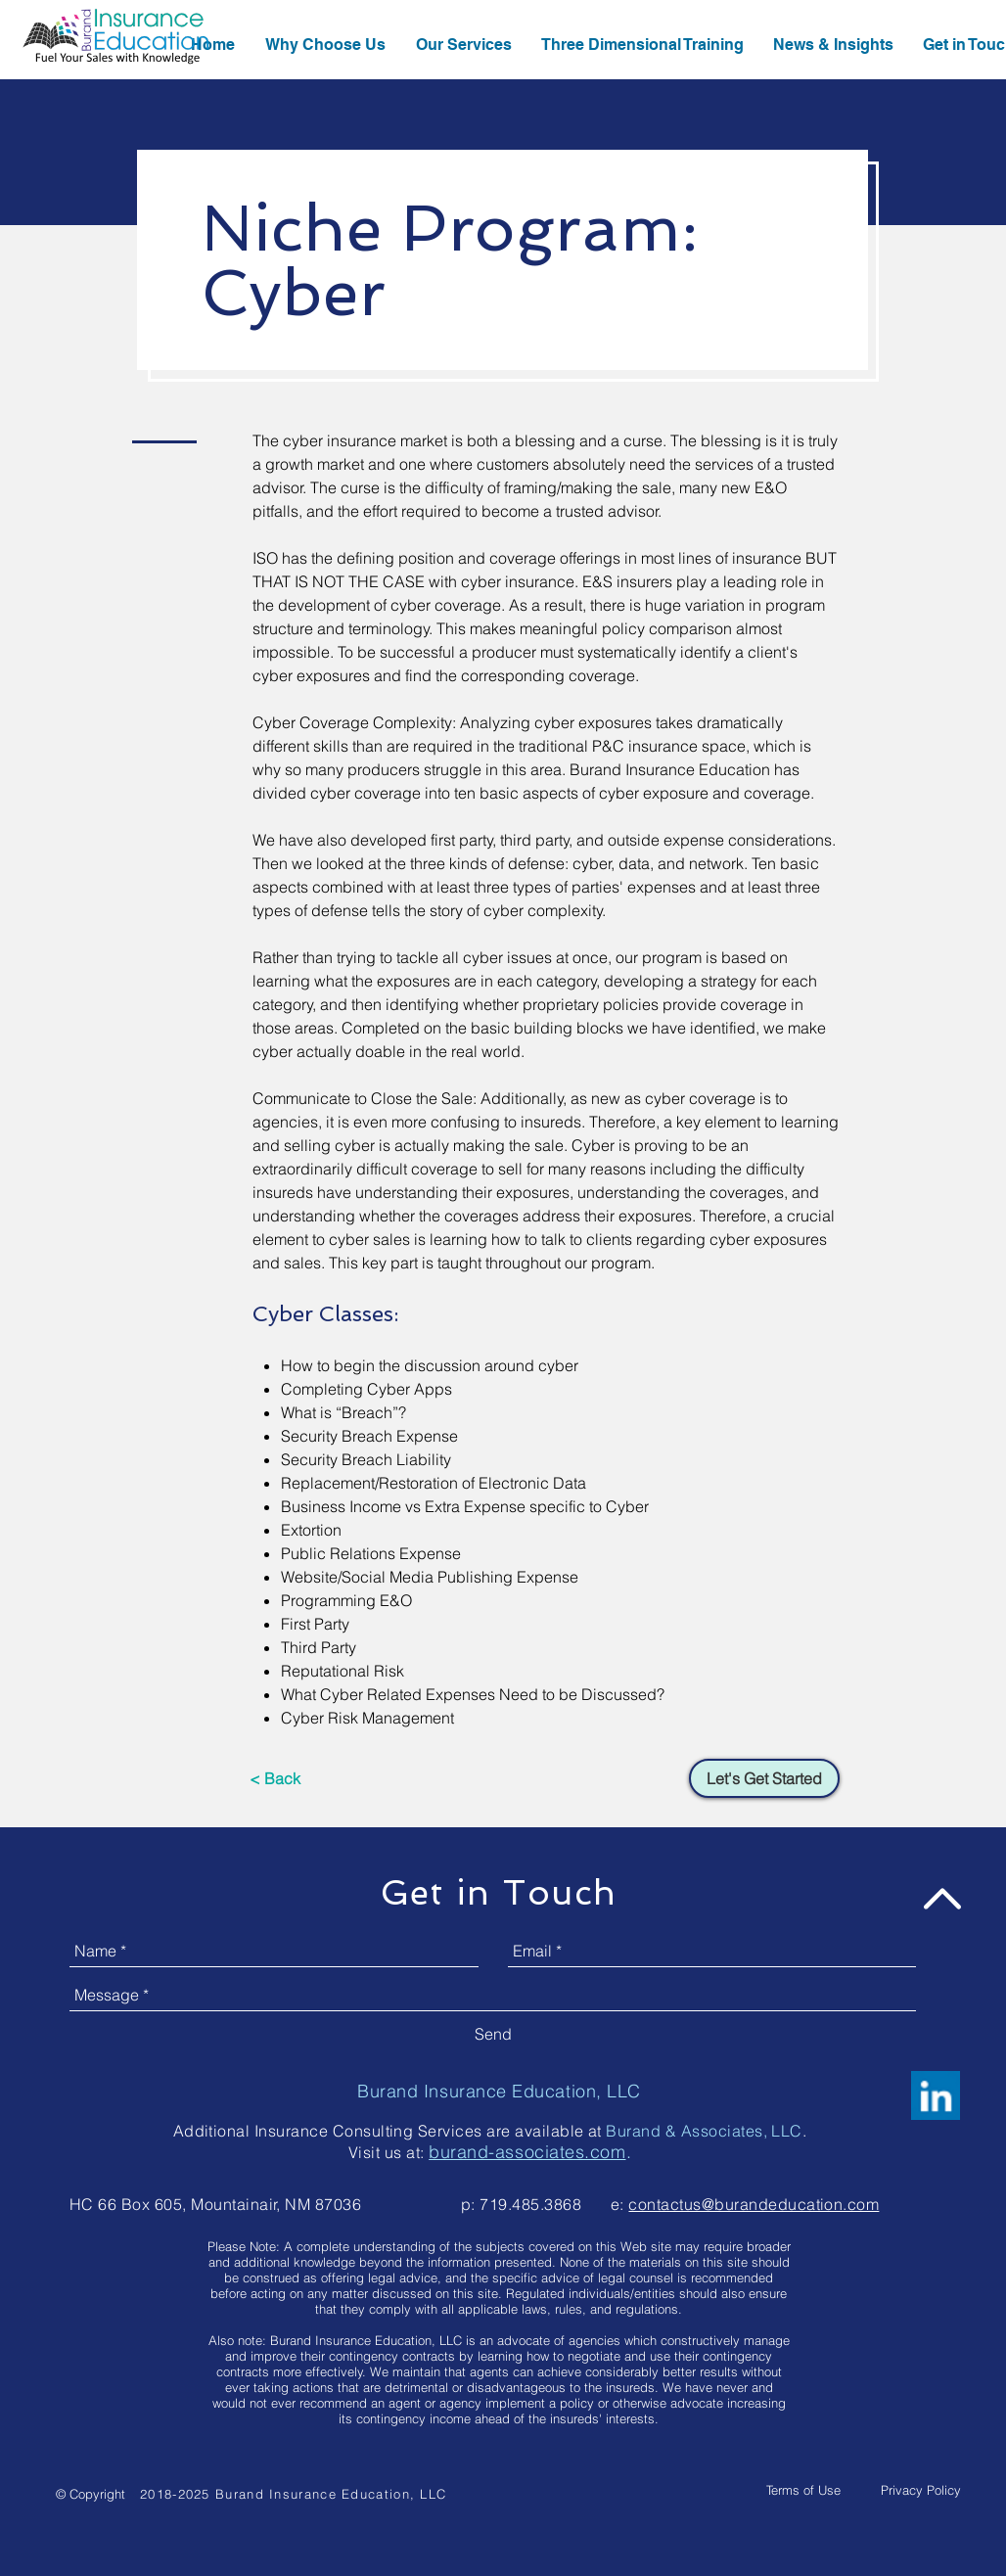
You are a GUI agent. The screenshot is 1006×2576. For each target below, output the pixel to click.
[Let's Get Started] (764, 1778)
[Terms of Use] (803, 2489)
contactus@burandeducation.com (753, 2204)
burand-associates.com (527, 2151)
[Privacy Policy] (921, 2489)
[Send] (493, 2034)
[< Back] (274, 1778)
